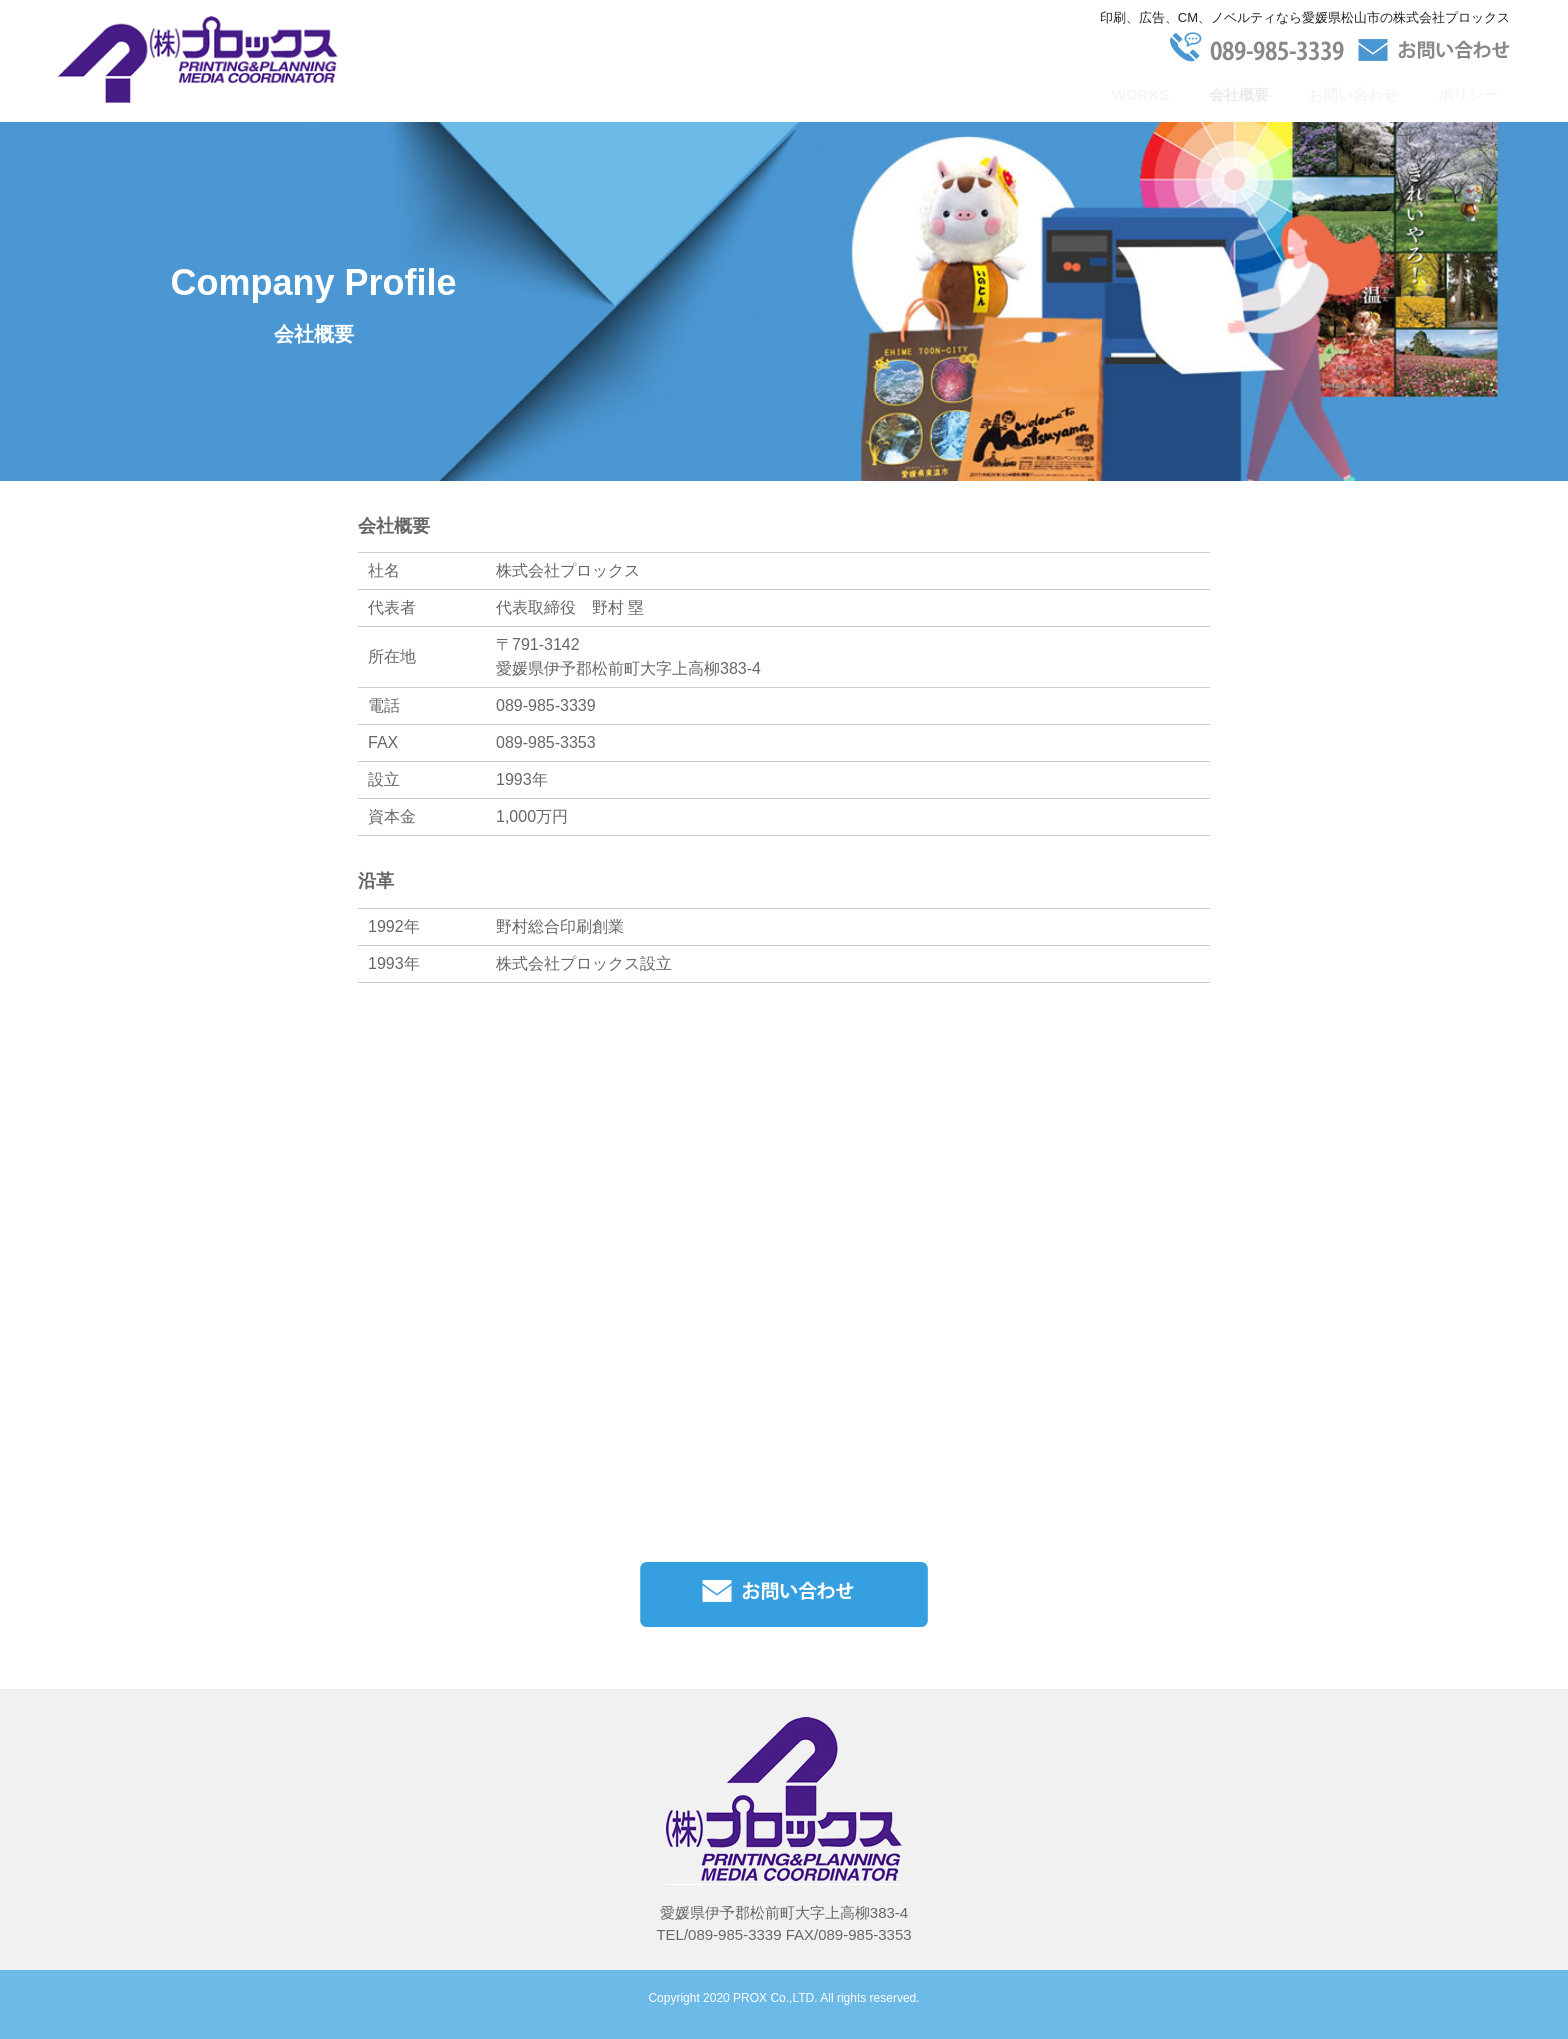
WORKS (1141, 94)
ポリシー (1468, 94)
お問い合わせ (1353, 94)
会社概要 (1239, 94)
